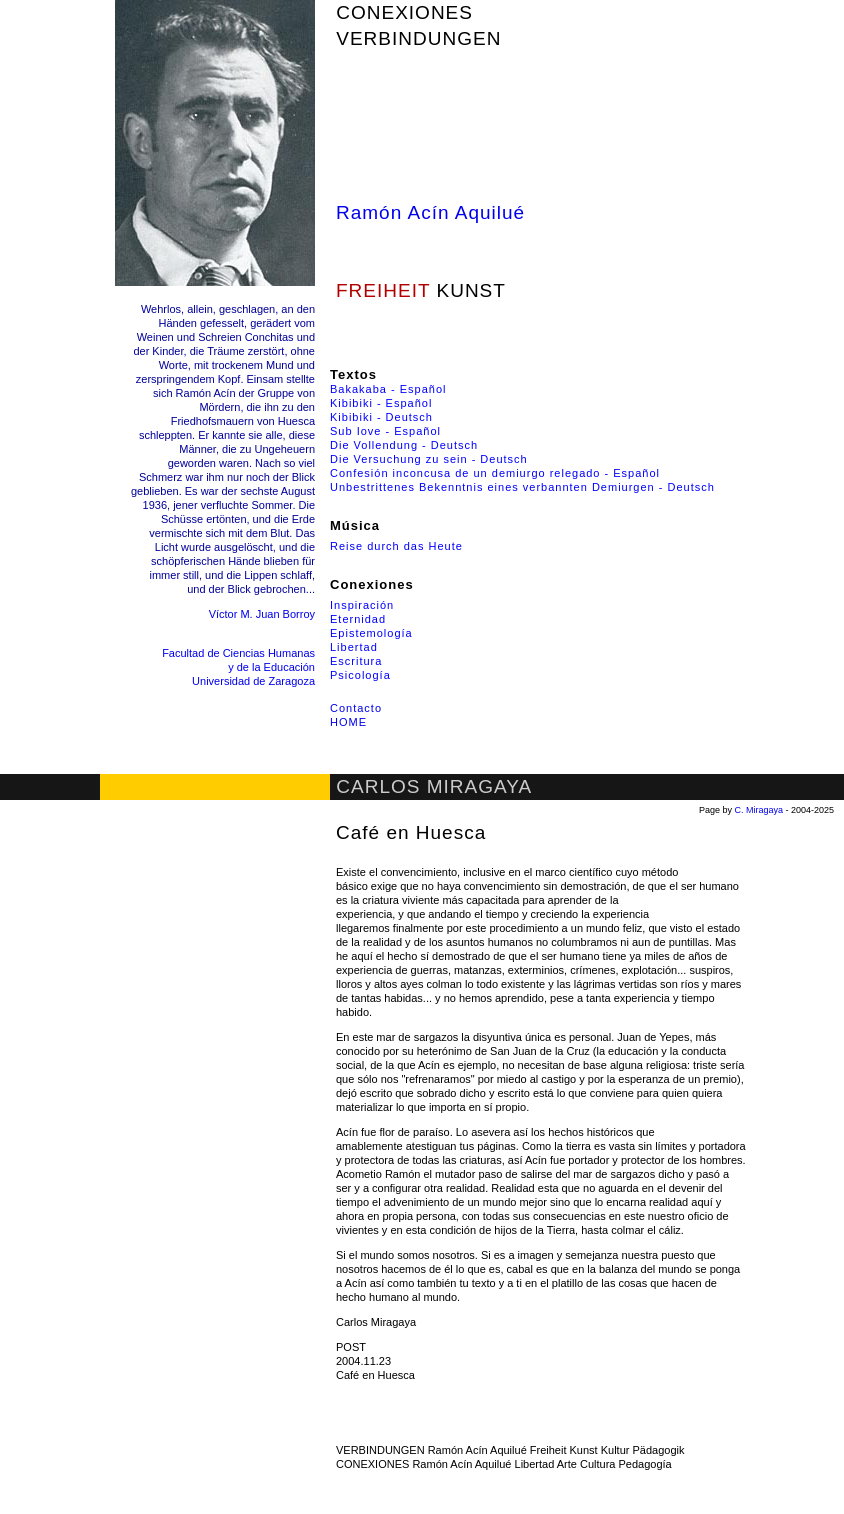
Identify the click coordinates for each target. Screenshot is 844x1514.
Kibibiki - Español (381, 403)
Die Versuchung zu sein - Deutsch (429, 459)
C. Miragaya (759, 810)
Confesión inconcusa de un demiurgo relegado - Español (495, 473)
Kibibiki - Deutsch (381, 417)
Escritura (356, 661)
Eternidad (358, 619)
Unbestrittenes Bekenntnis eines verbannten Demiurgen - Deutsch (522, 487)
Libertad (354, 647)
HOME (348, 722)
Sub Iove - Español (385, 431)
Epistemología (371, 633)
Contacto (356, 708)
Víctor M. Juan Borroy (262, 614)
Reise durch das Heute (396, 546)
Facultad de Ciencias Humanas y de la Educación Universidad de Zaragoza (238, 667)
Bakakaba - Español (388, 389)
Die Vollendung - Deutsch (404, 445)
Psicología (360, 675)
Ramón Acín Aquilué (430, 212)
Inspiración (362, 605)
